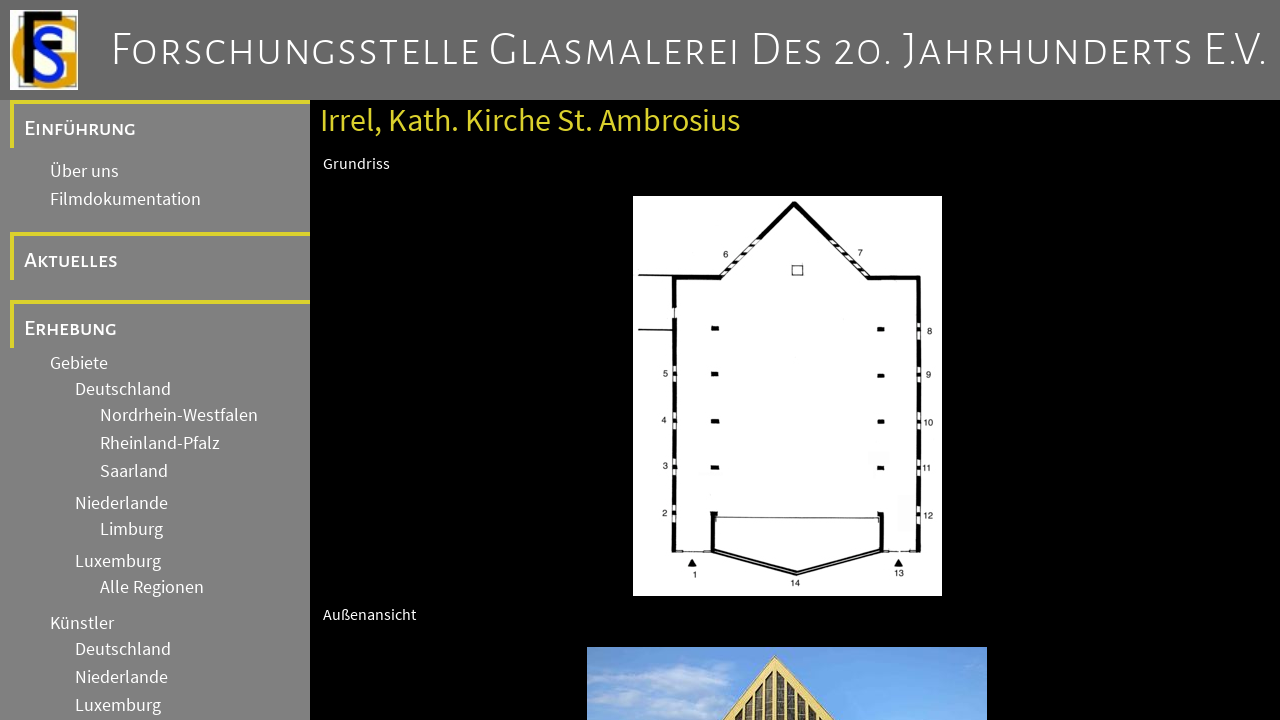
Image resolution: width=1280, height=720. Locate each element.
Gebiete (79, 363)
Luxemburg (118, 561)
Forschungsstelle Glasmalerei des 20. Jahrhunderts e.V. (689, 50)
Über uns (84, 171)
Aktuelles (71, 260)
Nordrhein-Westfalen (179, 415)
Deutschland (123, 389)
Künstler (82, 623)
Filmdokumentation (125, 199)
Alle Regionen (152, 587)
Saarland (134, 471)
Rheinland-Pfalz (160, 443)
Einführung (80, 128)
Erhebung (70, 328)
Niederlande (121, 503)
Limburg (131, 529)
